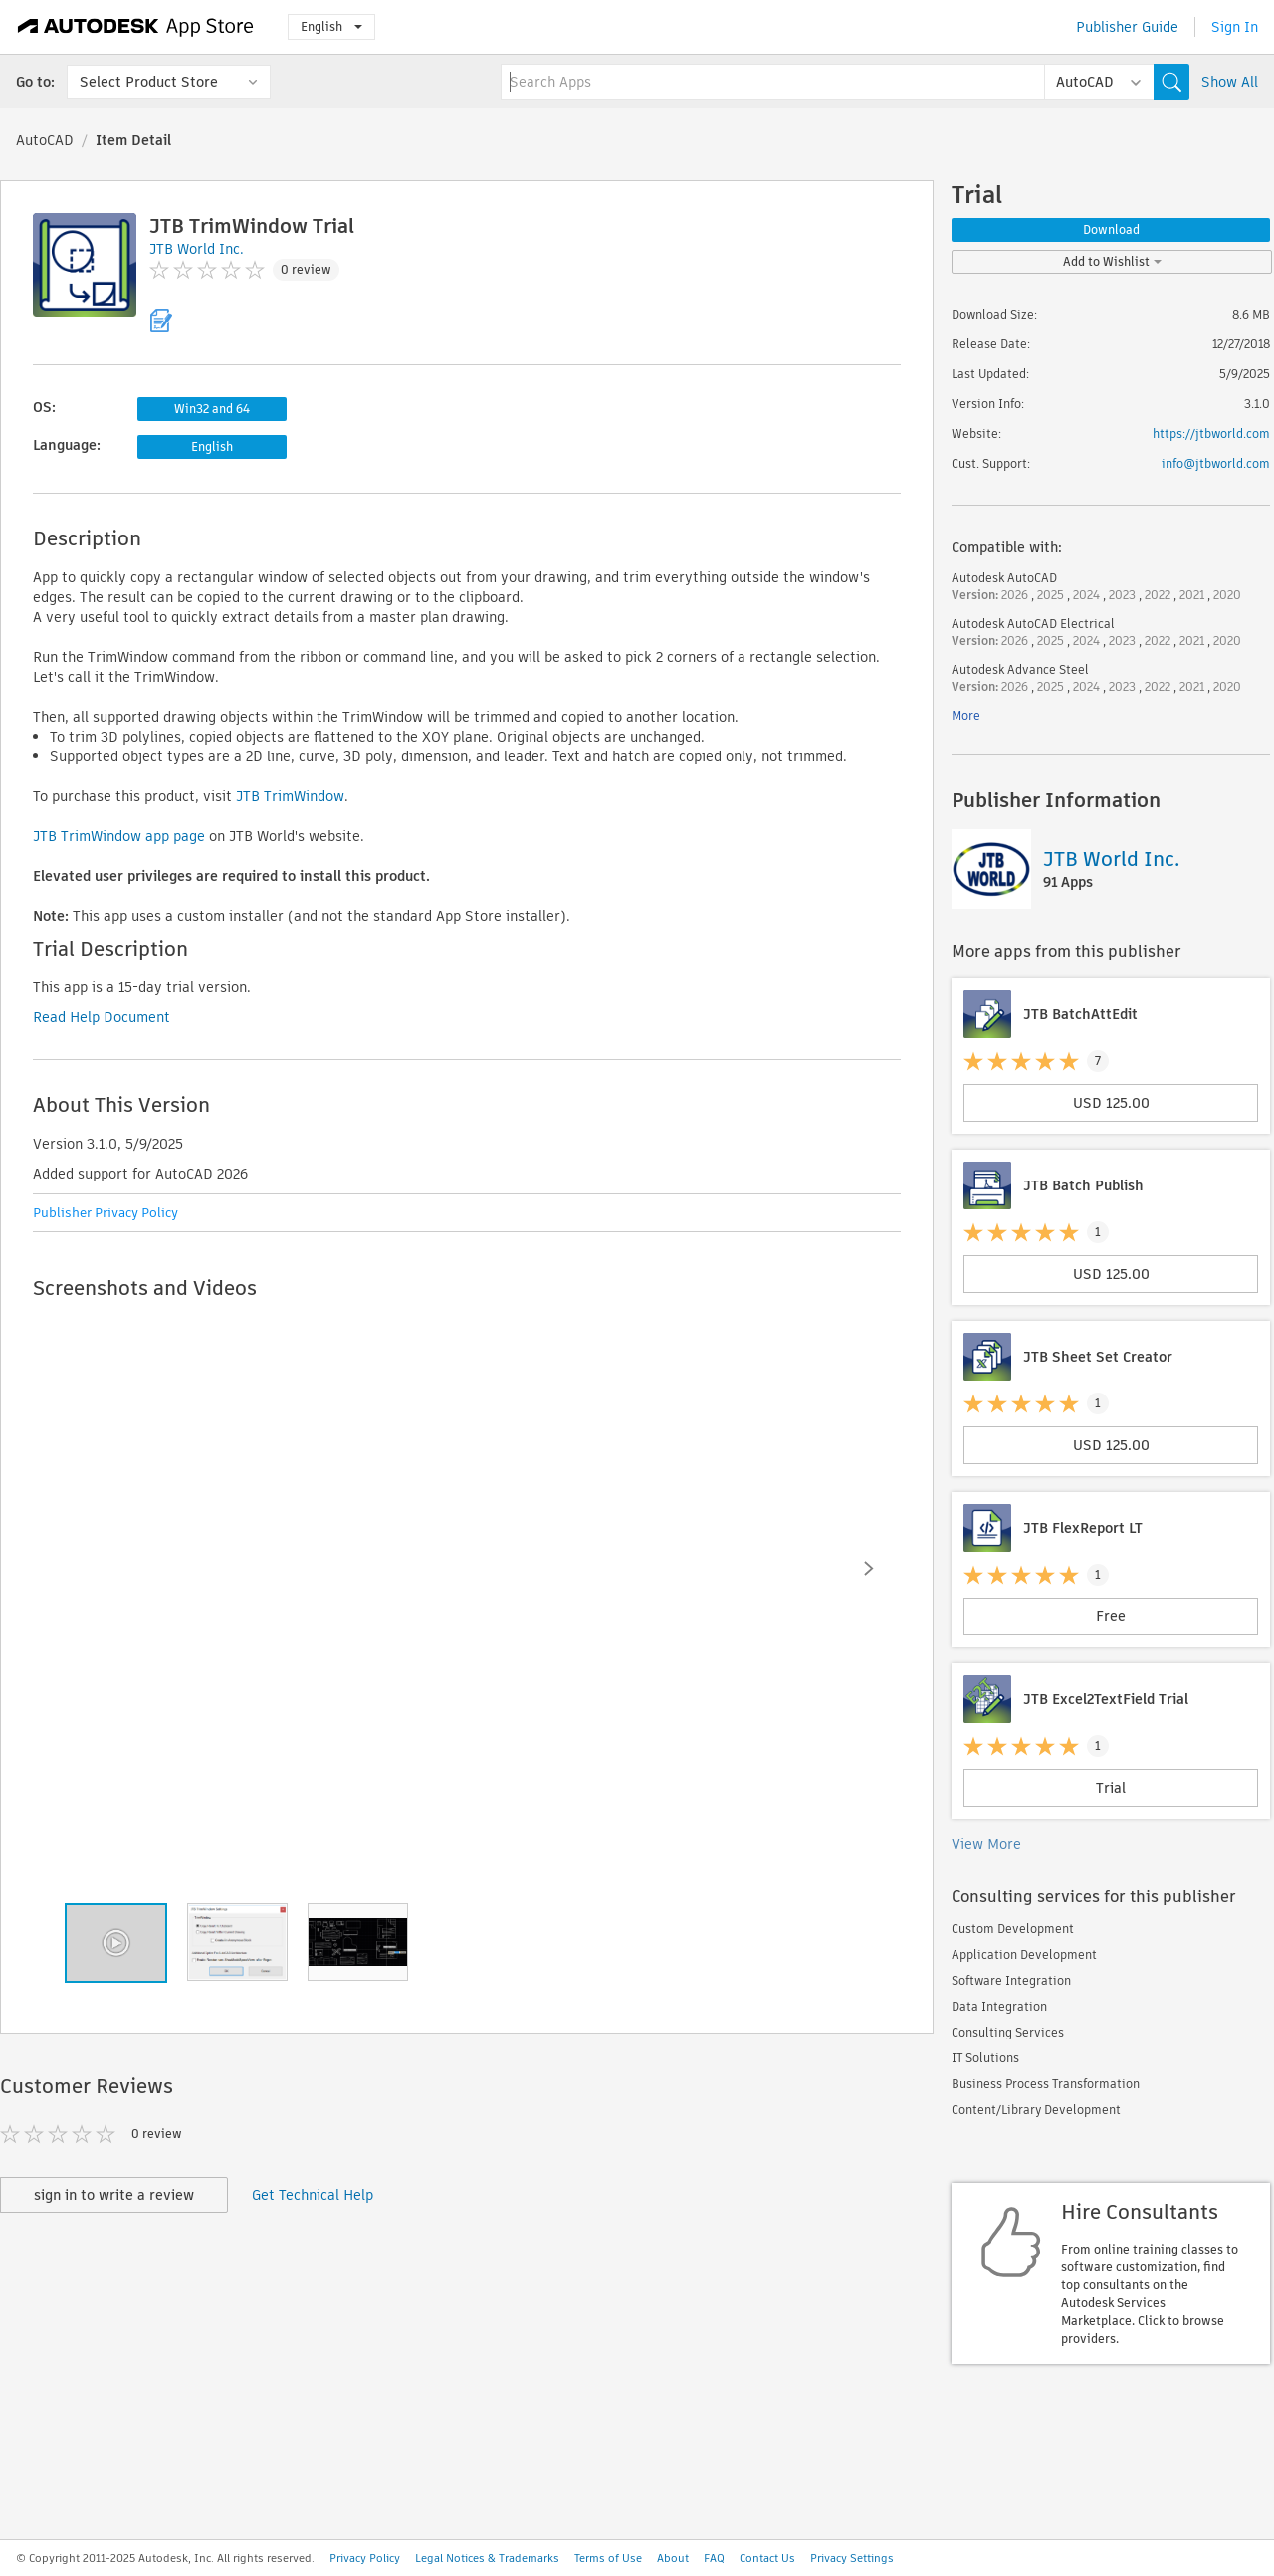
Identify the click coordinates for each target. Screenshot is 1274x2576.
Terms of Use (608, 2558)
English (331, 26)
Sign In (1234, 27)
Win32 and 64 (212, 408)
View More (986, 1844)
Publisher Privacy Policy (105, 1212)
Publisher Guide (1127, 27)
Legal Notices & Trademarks (487, 2558)
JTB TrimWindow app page (119, 836)
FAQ (714, 2558)
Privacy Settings (852, 2558)
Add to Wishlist (1112, 261)
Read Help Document (101, 1017)
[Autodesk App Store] (136, 27)
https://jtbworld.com (1211, 433)
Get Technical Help (312, 2195)
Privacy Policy (364, 2558)
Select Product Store (149, 82)
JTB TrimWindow (290, 796)
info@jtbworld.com (1216, 463)
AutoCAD (45, 140)
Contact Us (767, 2558)
